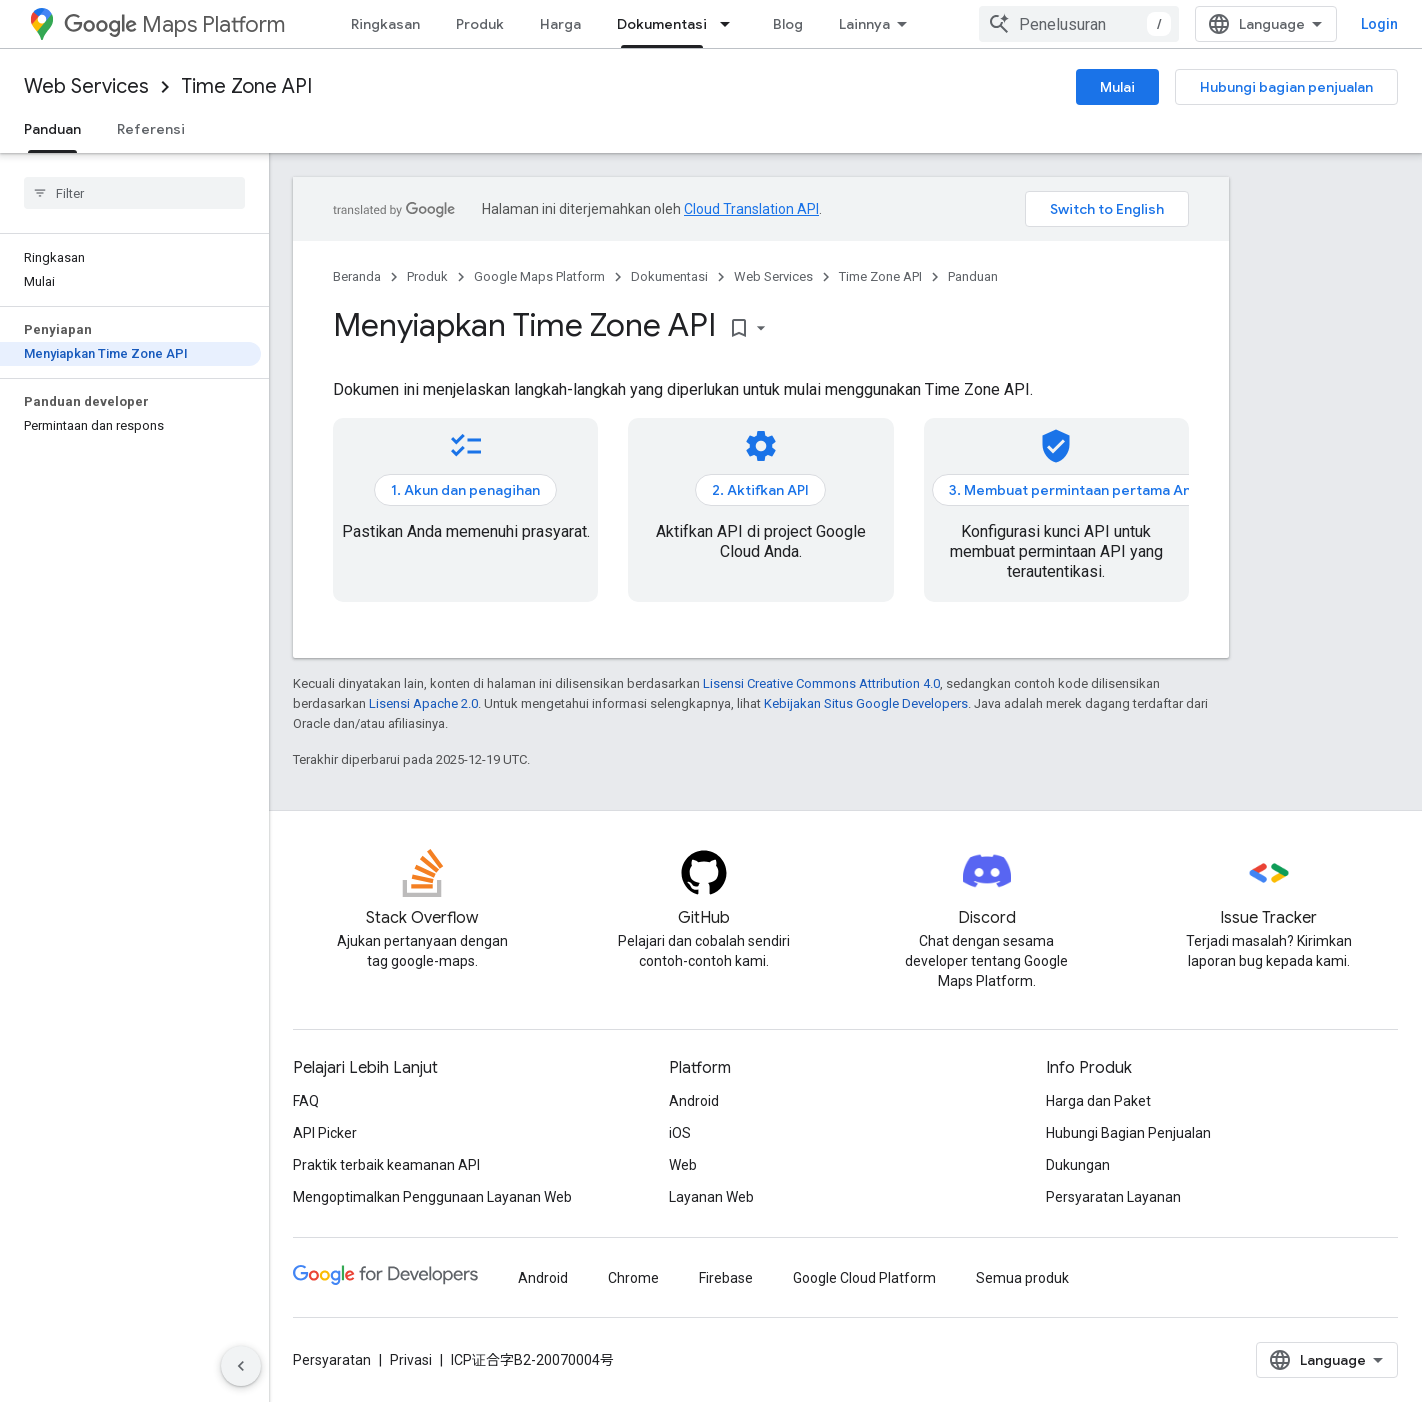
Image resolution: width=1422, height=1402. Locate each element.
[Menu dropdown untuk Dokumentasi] (731, 24)
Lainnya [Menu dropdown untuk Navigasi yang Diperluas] (864, 24)
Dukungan (1078, 1165)
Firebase (726, 1278)
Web (683, 1165)
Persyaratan (332, 1360)
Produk (480, 24)
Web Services (86, 86)
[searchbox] (134, 193)
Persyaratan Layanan (1113, 1197)
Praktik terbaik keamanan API (386, 1165)
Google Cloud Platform (864, 1278)
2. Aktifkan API (760, 490)
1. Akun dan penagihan (465, 490)
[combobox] (1079, 24)
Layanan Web (711, 1197)
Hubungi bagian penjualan (1286, 87)
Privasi (411, 1360)
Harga (560, 24)
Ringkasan (385, 24)
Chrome (633, 1278)
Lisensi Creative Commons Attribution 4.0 (821, 683)
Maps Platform (174, 24)
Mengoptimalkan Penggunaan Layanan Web (432, 1197)
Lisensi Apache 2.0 (423, 703)
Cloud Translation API (751, 209)
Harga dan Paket (1098, 1101)
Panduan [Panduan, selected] (52, 129)
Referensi (151, 129)
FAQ (306, 1101)
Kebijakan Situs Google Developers (866, 703)
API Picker (325, 1133)
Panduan (973, 276)
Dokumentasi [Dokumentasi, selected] (662, 24)
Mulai (1117, 87)
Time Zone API (246, 86)
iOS (680, 1133)
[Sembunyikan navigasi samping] (241, 1366)
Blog (788, 24)
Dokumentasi (669, 276)
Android (694, 1101)
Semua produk (1022, 1278)
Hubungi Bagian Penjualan (1128, 1133)
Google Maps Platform (539, 276)
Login (1379, 24)
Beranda (357, 276)
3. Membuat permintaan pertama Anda (1078, 490)
